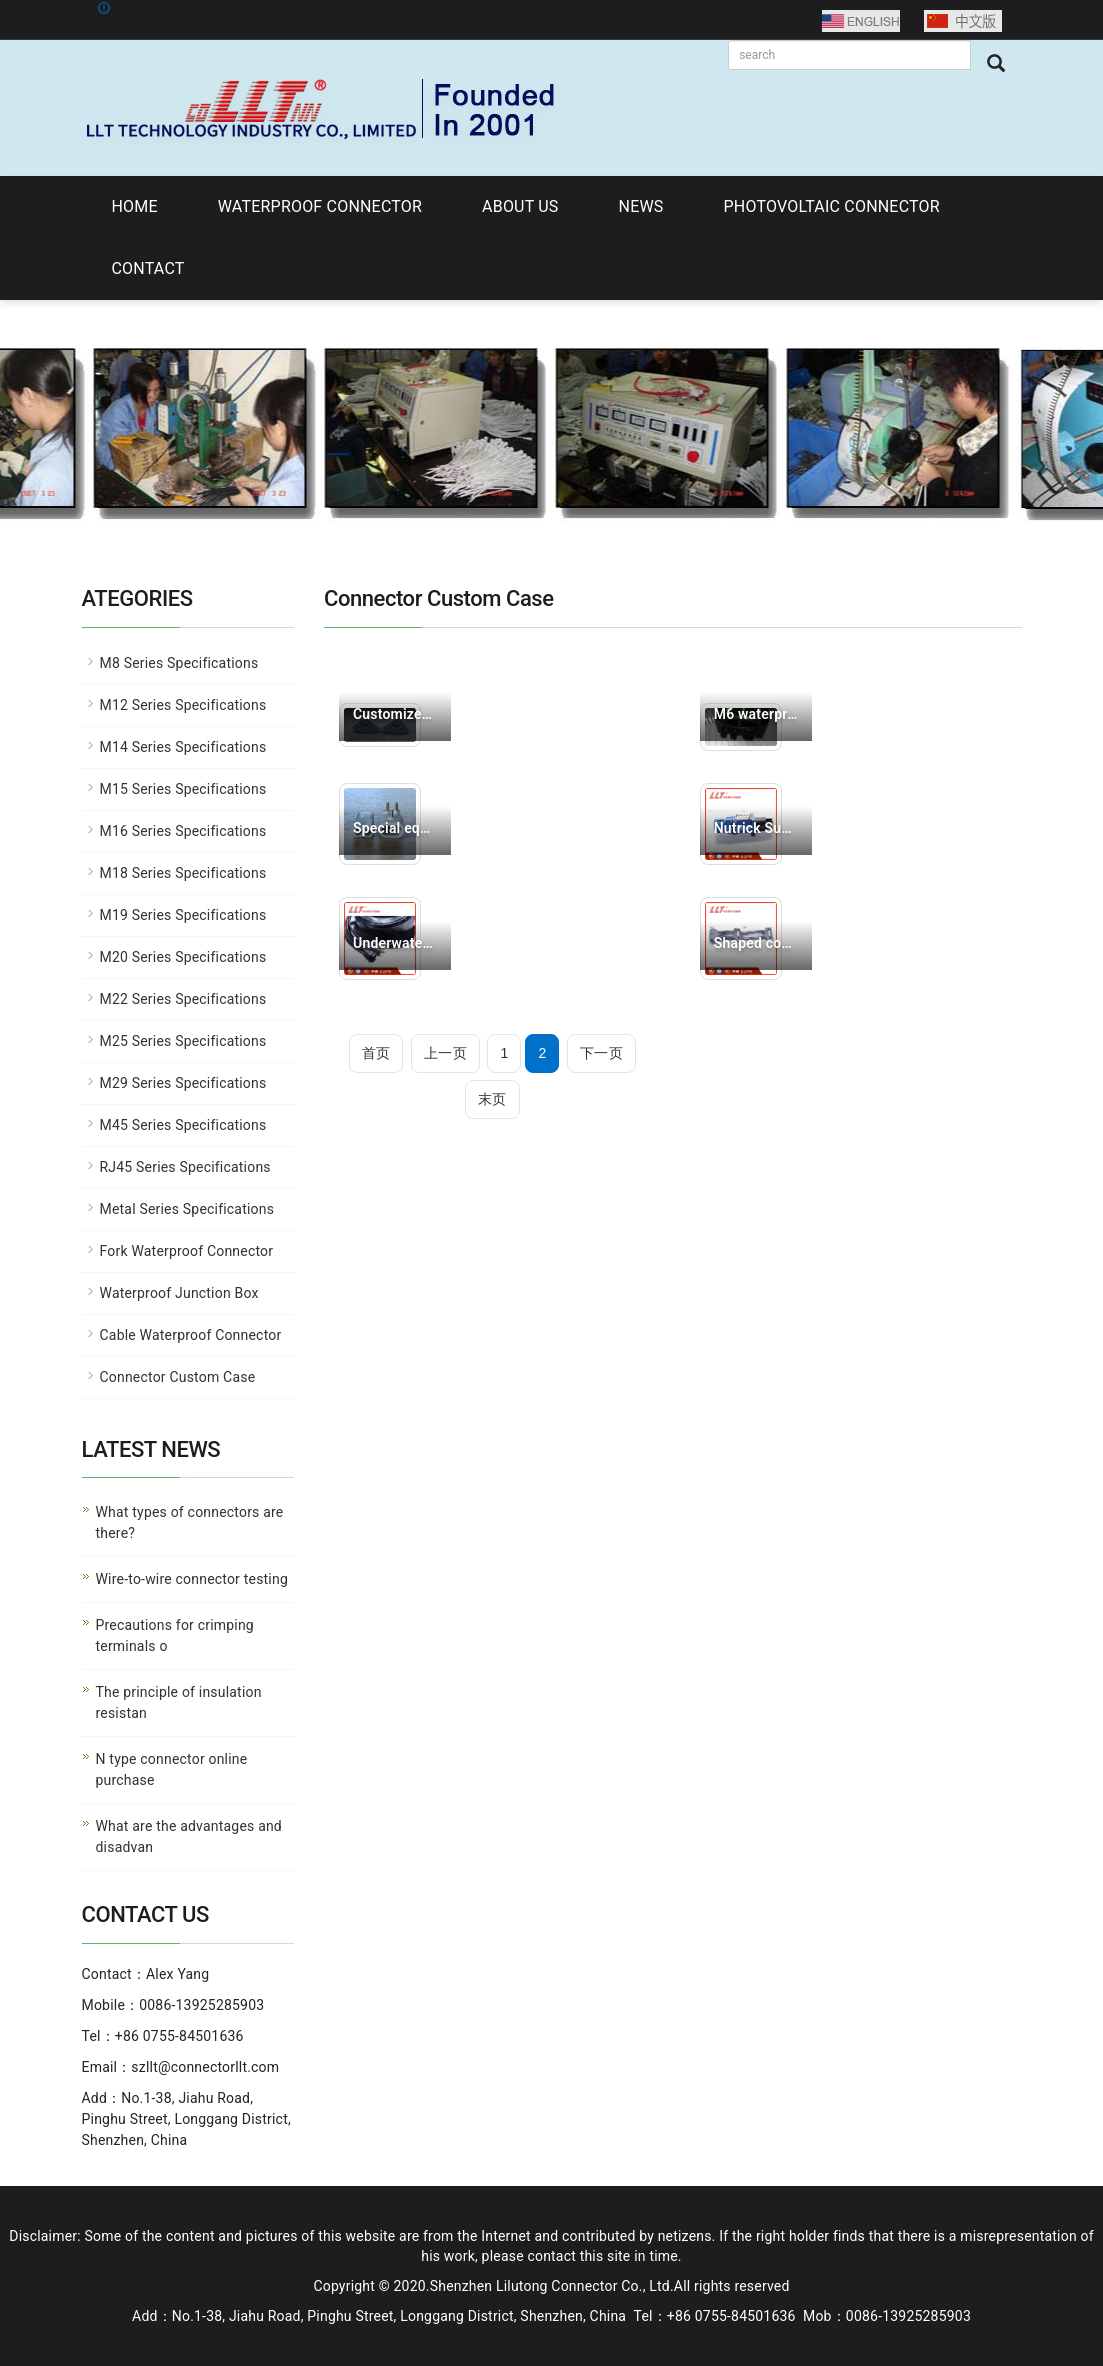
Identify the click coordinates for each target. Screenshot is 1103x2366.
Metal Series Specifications (187, 1209)
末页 (492, 1099)
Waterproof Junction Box (179, 1293)
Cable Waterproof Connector (191, 1335)
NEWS (641, 206)
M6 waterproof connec (756, 714)
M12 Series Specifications (183, 705)
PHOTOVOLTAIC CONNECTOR (832, 206)
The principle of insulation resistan (179, 1702)
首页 (376, 1053)
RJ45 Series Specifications (185, 1167)
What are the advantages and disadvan (189, 1836)
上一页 (445, 1053)
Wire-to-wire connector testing (192, 1579)
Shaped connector (756, 943)
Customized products (395, 714)
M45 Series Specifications (183, 1125)
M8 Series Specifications (179, 663)
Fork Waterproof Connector (187, 1251)
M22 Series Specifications (183, 999)
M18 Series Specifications (183, 873)
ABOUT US (520, 206)
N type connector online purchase (172, 1769)
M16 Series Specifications (183, 831)
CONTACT (148, 268)
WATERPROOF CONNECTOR (320, 206)
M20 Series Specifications (183, 957)
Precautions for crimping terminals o (175, 1635)
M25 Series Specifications (183, 1041)
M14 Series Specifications (183, 747)
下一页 (601, 1053)
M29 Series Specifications (183, 1083)
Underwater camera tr (395, 943)
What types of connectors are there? (190, 1522)
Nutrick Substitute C (756, 828)
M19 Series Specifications (183, 915)
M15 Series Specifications (183, 789)
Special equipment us (395, 828)
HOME (135, 206)
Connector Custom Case (178, 1377)
